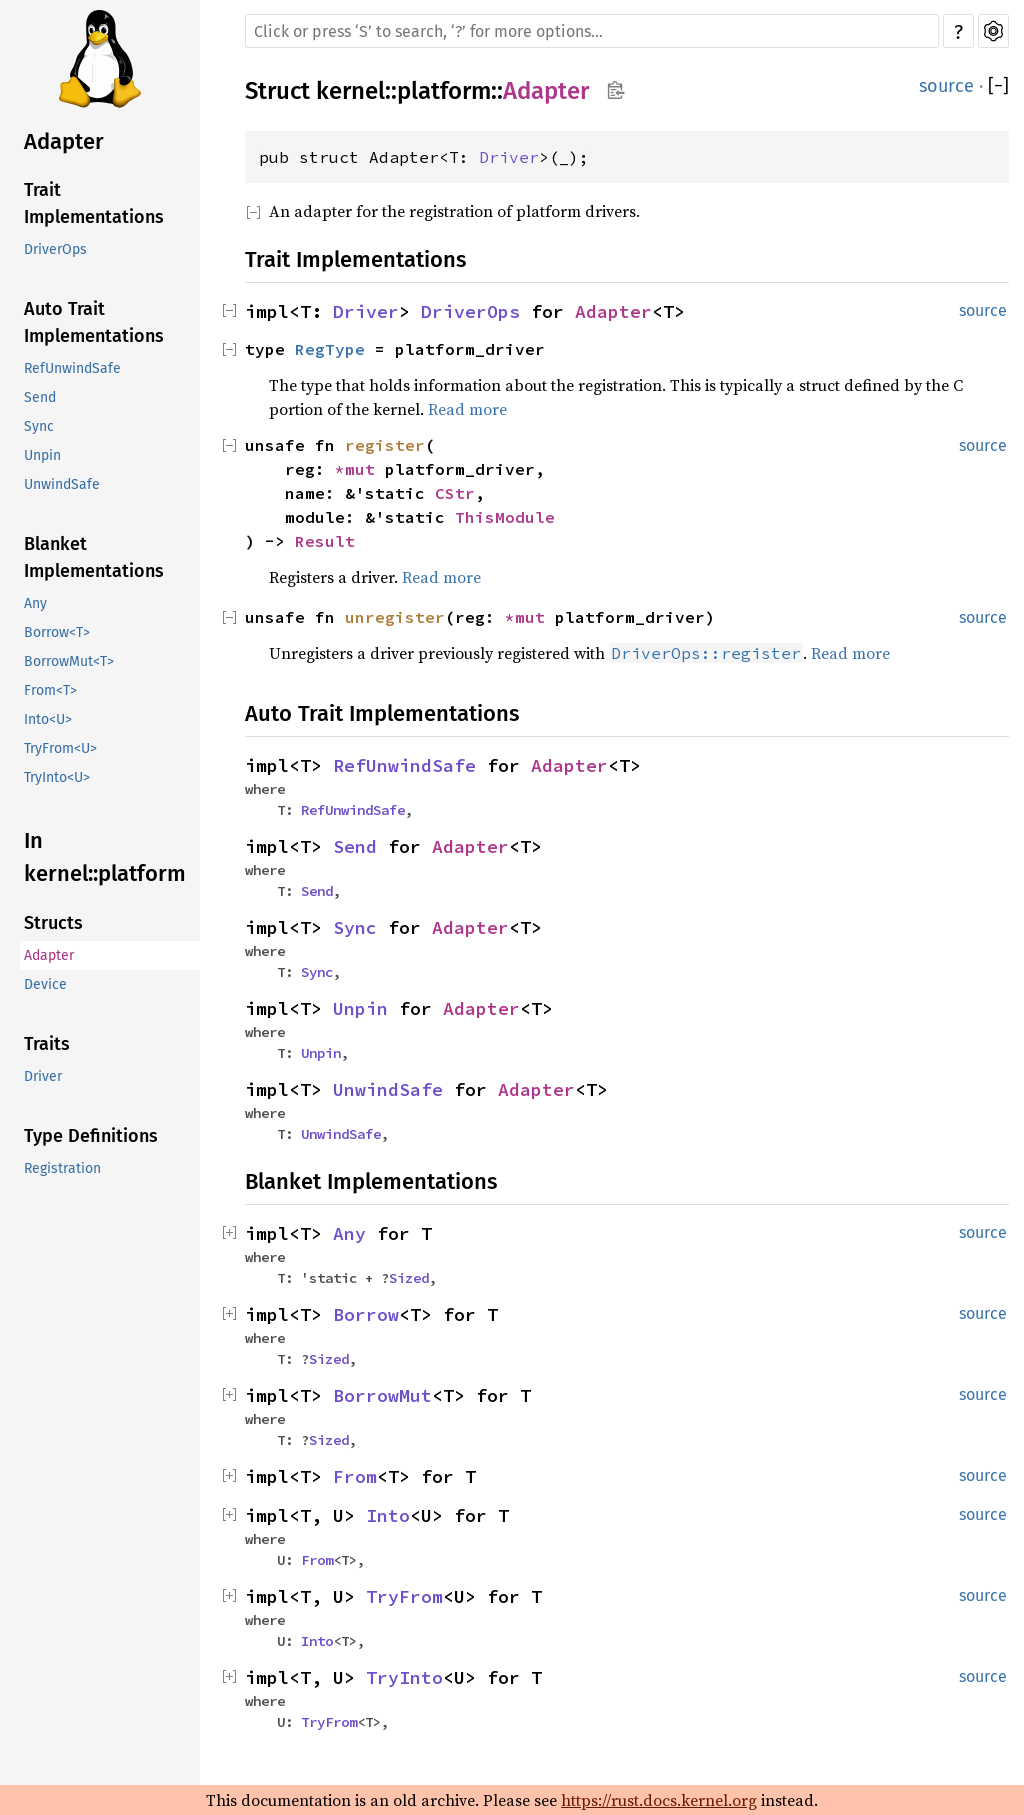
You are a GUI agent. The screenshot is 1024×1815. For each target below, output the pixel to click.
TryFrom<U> (60, 748)
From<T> (50, 690)
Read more (467, 409)
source (946, 86)
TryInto (404, 1677)
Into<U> (48, 719)
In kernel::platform (105, 857)
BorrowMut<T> (69, 661)
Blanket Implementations (94, 557)
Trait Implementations (94, 203)
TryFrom (404, 1596)
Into (388, 1515)
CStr (455, 493)
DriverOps (55, 249)
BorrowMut (382, 1395)
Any (35, 603)
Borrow (366, 1314)
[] (998, 86)
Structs (53, 923)
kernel (350, 91)
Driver (43, 1076)
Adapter (64, 141)
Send (40, 397)
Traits (47, 1044)
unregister (395, 617)
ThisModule (505, 517)
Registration (62, 1168)
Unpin (42, 455)
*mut (360, 469)
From (355, 1476)
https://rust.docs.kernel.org (659, 1800)
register (385, 445)
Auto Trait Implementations (94, 322)
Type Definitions (91, 1136)
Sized (409, 1278)
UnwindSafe (62, 484)
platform (444, 91)
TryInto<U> (57, 777)
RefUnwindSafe (72, 368)
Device (45, 984)
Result (325, 541)
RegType (330, 349)
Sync (39, 426)
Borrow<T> (57, 632)
